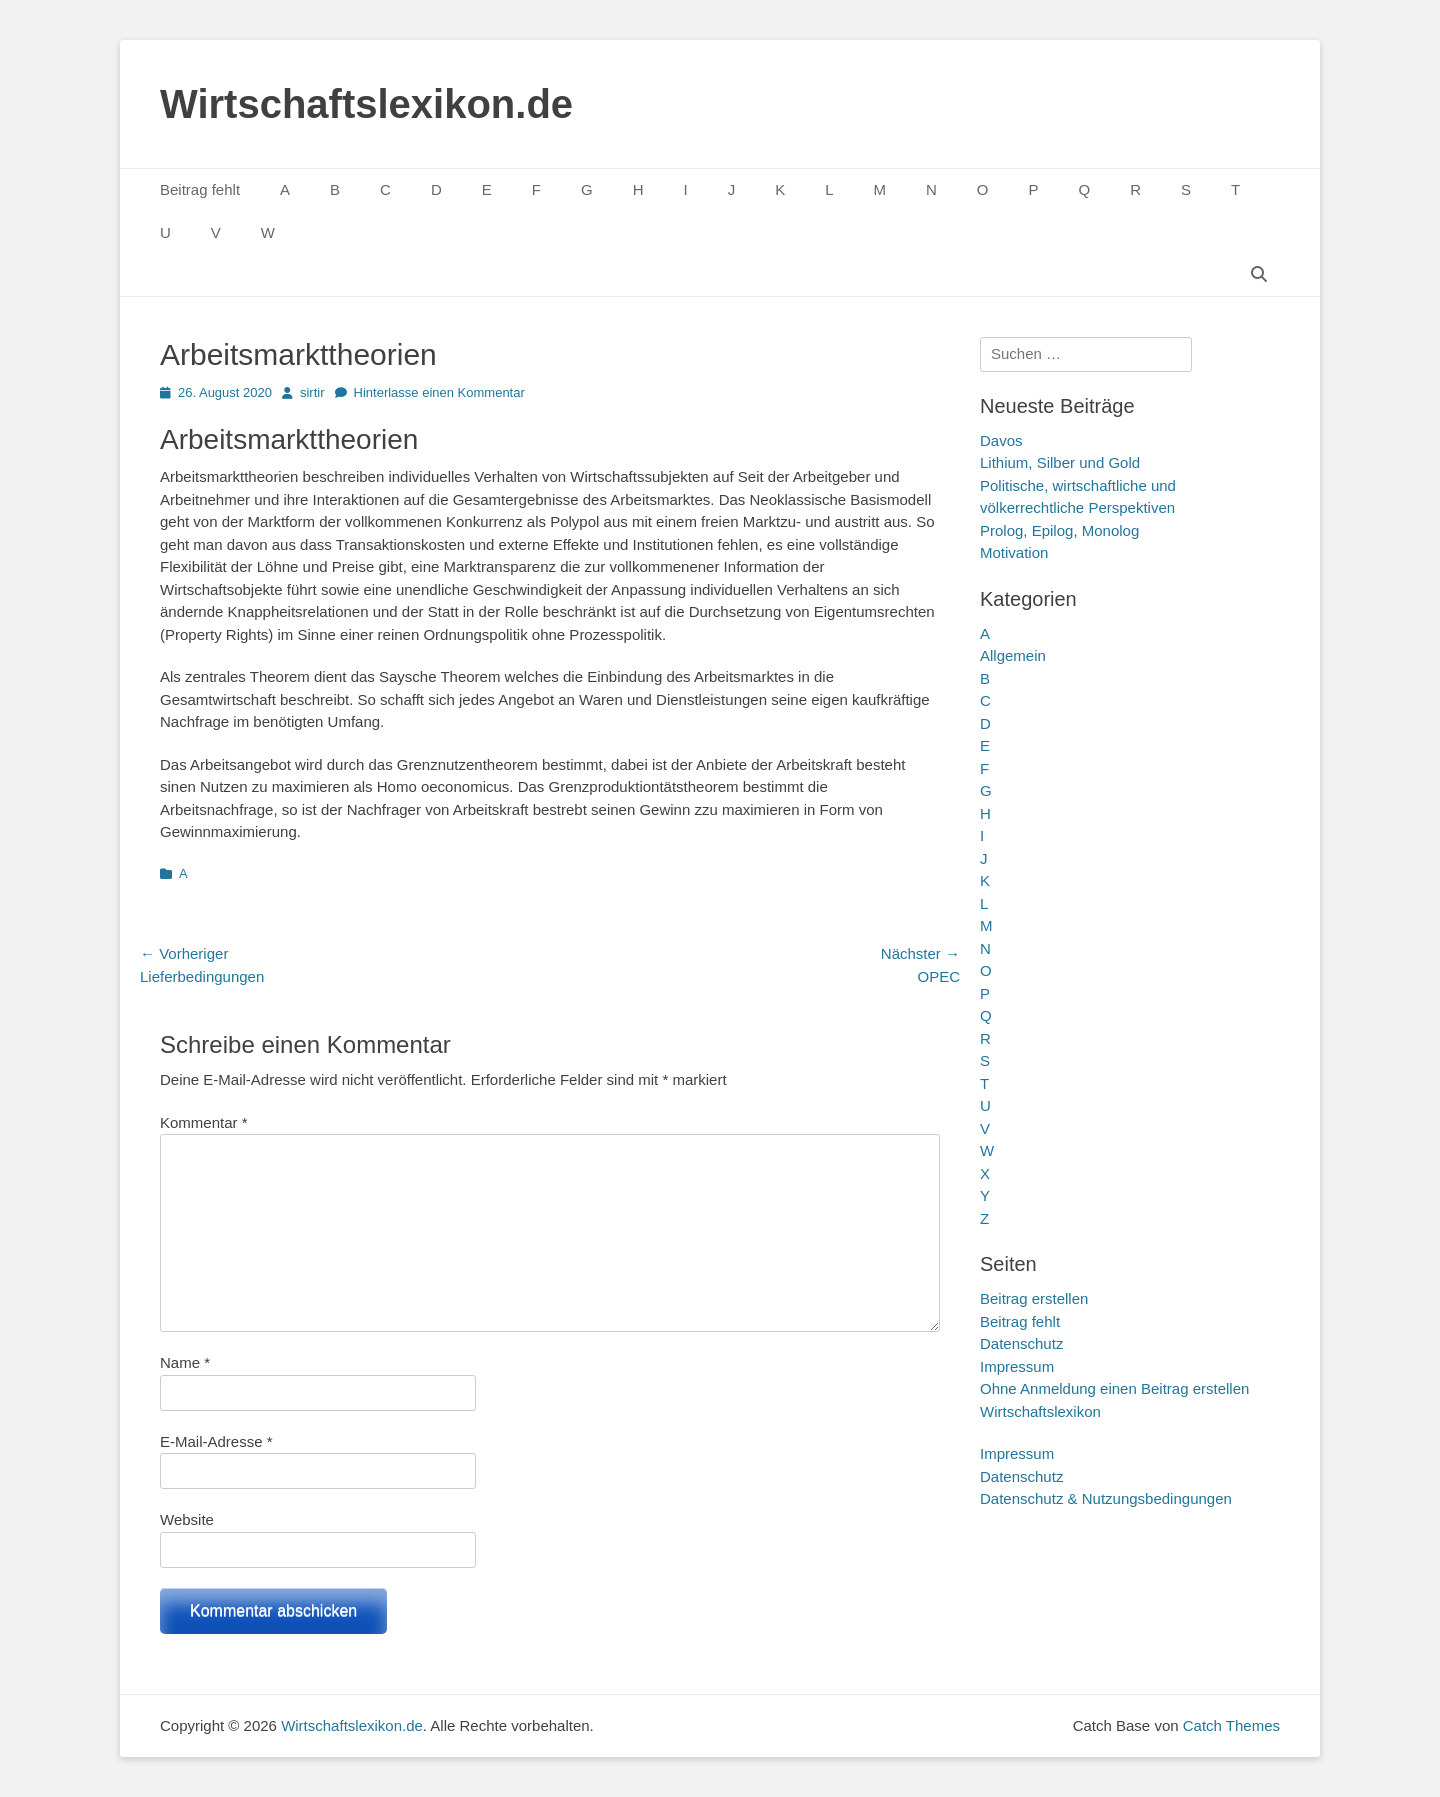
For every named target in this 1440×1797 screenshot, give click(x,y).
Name (185, 1362)
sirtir (312, 392)
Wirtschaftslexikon (1040, 1411)
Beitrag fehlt (200, 189)
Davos (1001, 440)
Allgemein (1013, 655)
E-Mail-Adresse (216, 1441)
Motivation (1014, 552)
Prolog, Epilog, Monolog (1059, 530)
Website (187, 1519)
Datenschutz (1021, 1343)
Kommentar (204, 1122)
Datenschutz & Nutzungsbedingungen (1106, 1498)
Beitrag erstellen (1034, 1298)
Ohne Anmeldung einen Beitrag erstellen (1114, 1388)
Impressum (1017, 1366)
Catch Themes (1231, 1725)
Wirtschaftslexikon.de (366, 104)
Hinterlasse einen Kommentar (439, 392)
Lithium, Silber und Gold (1060, 462)
